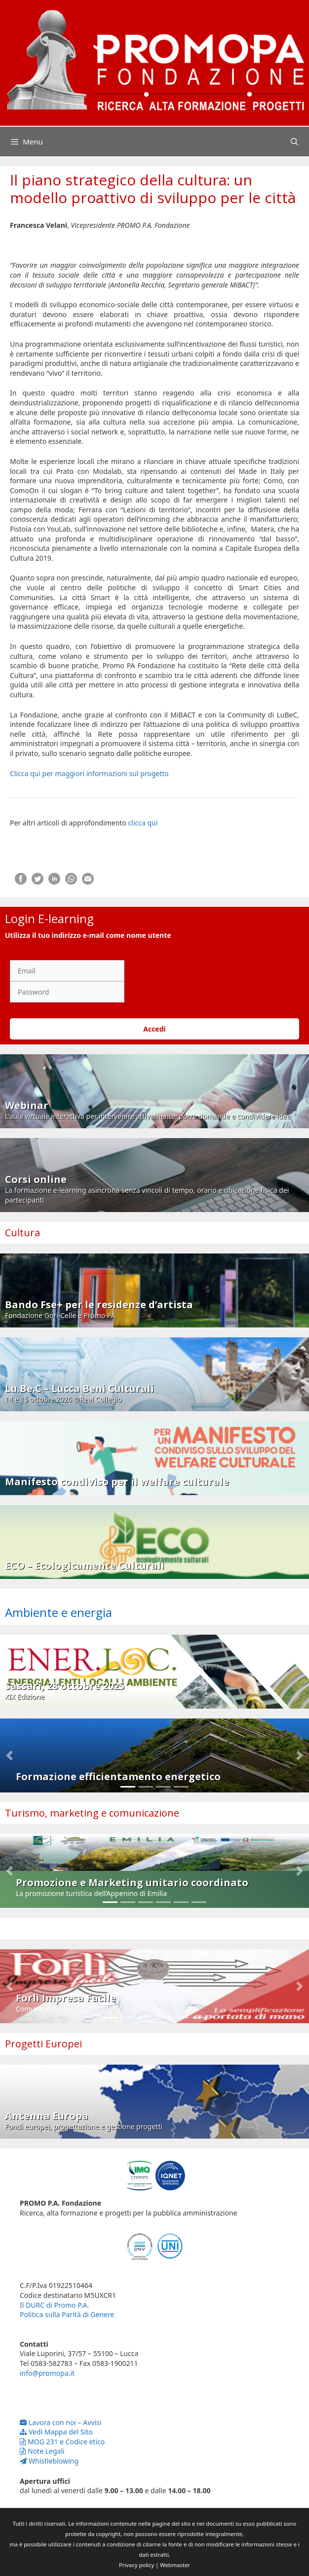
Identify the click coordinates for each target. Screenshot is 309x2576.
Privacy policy (136, 2565)
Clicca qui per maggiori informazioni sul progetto (89, 773)
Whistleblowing (49, 2461)
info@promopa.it (47, 2373)
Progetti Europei (43, 2043)
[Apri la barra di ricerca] (294, 141)
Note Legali (42, 2451)
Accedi (154, 1029)
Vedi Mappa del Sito (56, 2431)
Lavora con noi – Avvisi (60, 2422)
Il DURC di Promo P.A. (54, 2305)
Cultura (22, 1232)
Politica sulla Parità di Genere (67, 2314)
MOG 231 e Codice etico (62, 2441)
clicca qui (143, 822)
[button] (9, 1755)
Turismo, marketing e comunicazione (92, 1813)
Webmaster (175, 2565)
